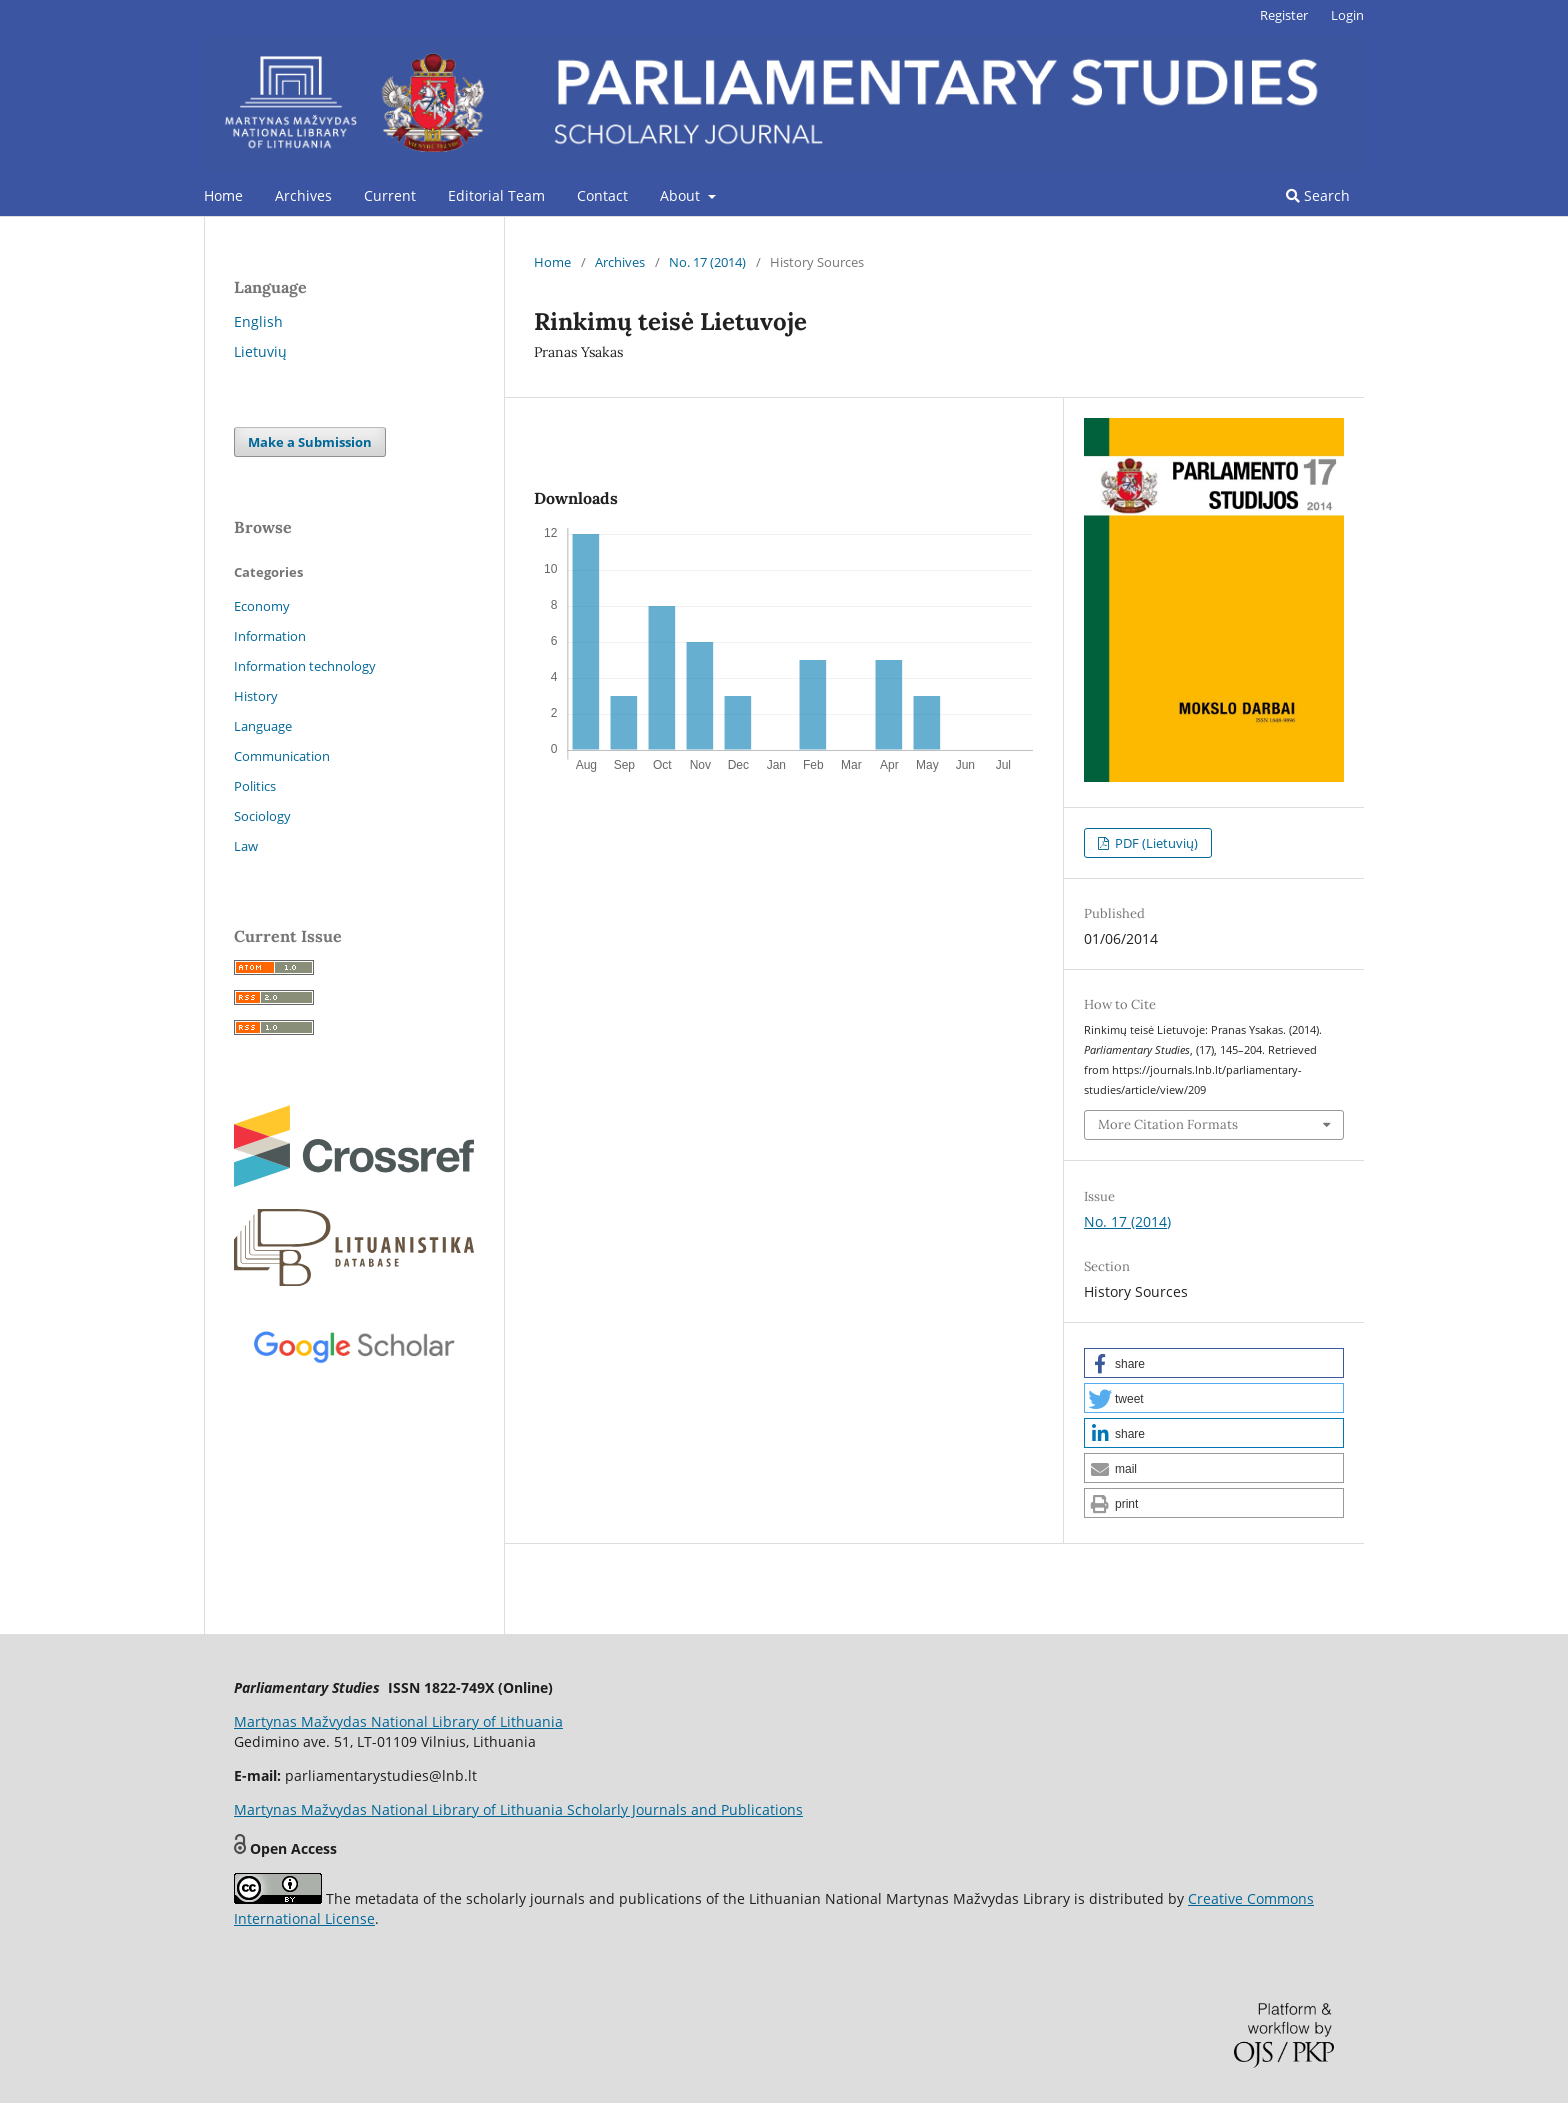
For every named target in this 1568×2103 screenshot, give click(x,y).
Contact (602, 195)
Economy (262, 606)
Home (223, 195)
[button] (1214, 1363)
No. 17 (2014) (707, 262)
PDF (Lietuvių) (1155, 843)
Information (270, 636)
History (256, 696)
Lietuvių (260, 351)
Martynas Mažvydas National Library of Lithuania (398, 1721)
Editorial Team (496, 195)
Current (390, 195)
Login (1347, 15)
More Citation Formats (1168, 1124)
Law (246, 846)
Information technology (305, 666)
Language (263, 726)
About (682, 195)
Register (1284, 15)
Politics (255, 786)
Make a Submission (310, 442)
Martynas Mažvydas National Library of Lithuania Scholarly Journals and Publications (518, 1809)
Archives (303, 195)
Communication (282, 756)
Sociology (262, 816)
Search (1318, 195)
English (258, 321)
